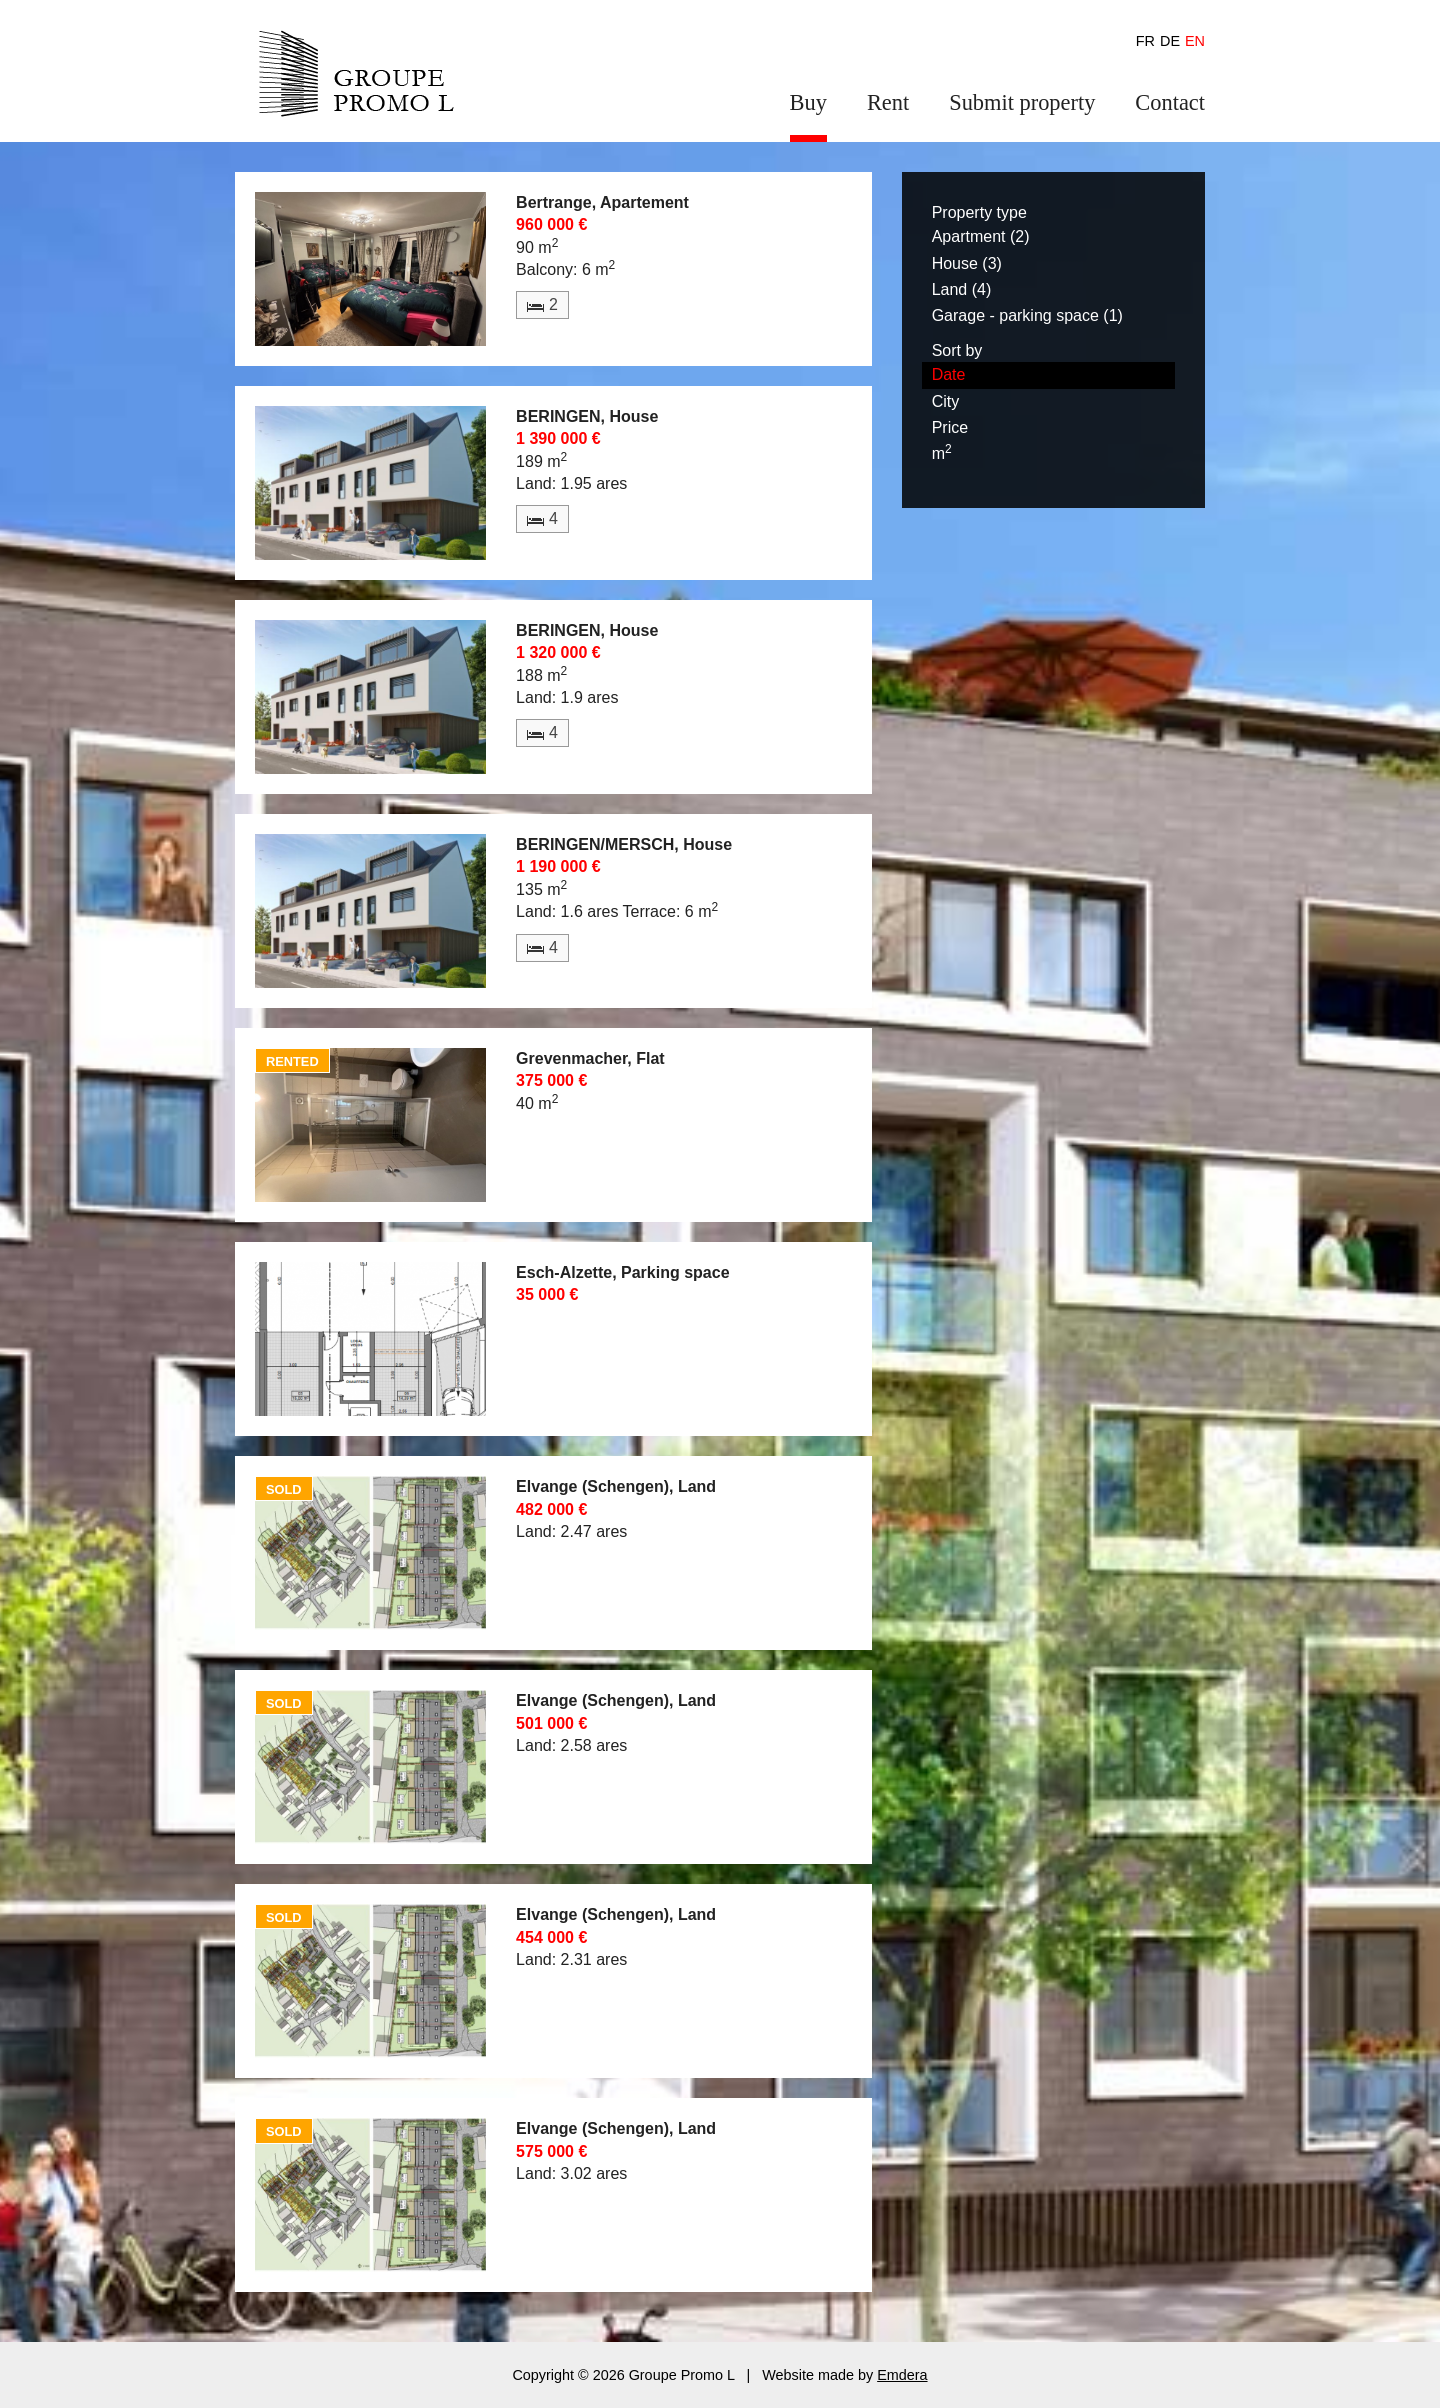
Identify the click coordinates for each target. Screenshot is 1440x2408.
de (1170, 41)
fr (1145, 41)
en (1195, 41)
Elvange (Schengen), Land (616, 1486)
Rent (888, 102)
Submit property (1022, 102)
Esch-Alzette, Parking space (622, 1272)
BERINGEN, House (587, 416)
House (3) (967, 263)
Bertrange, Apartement (602, 202)
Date (949, 374)
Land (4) (962, 289)
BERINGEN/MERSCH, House (624, 844)
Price (950, 427)
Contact (1170, 102)
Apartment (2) (981, 236)
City (946, 401)
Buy (808, 102)
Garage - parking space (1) (1027, 315)
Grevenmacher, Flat (590, 1058)
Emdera (902, 2375)
